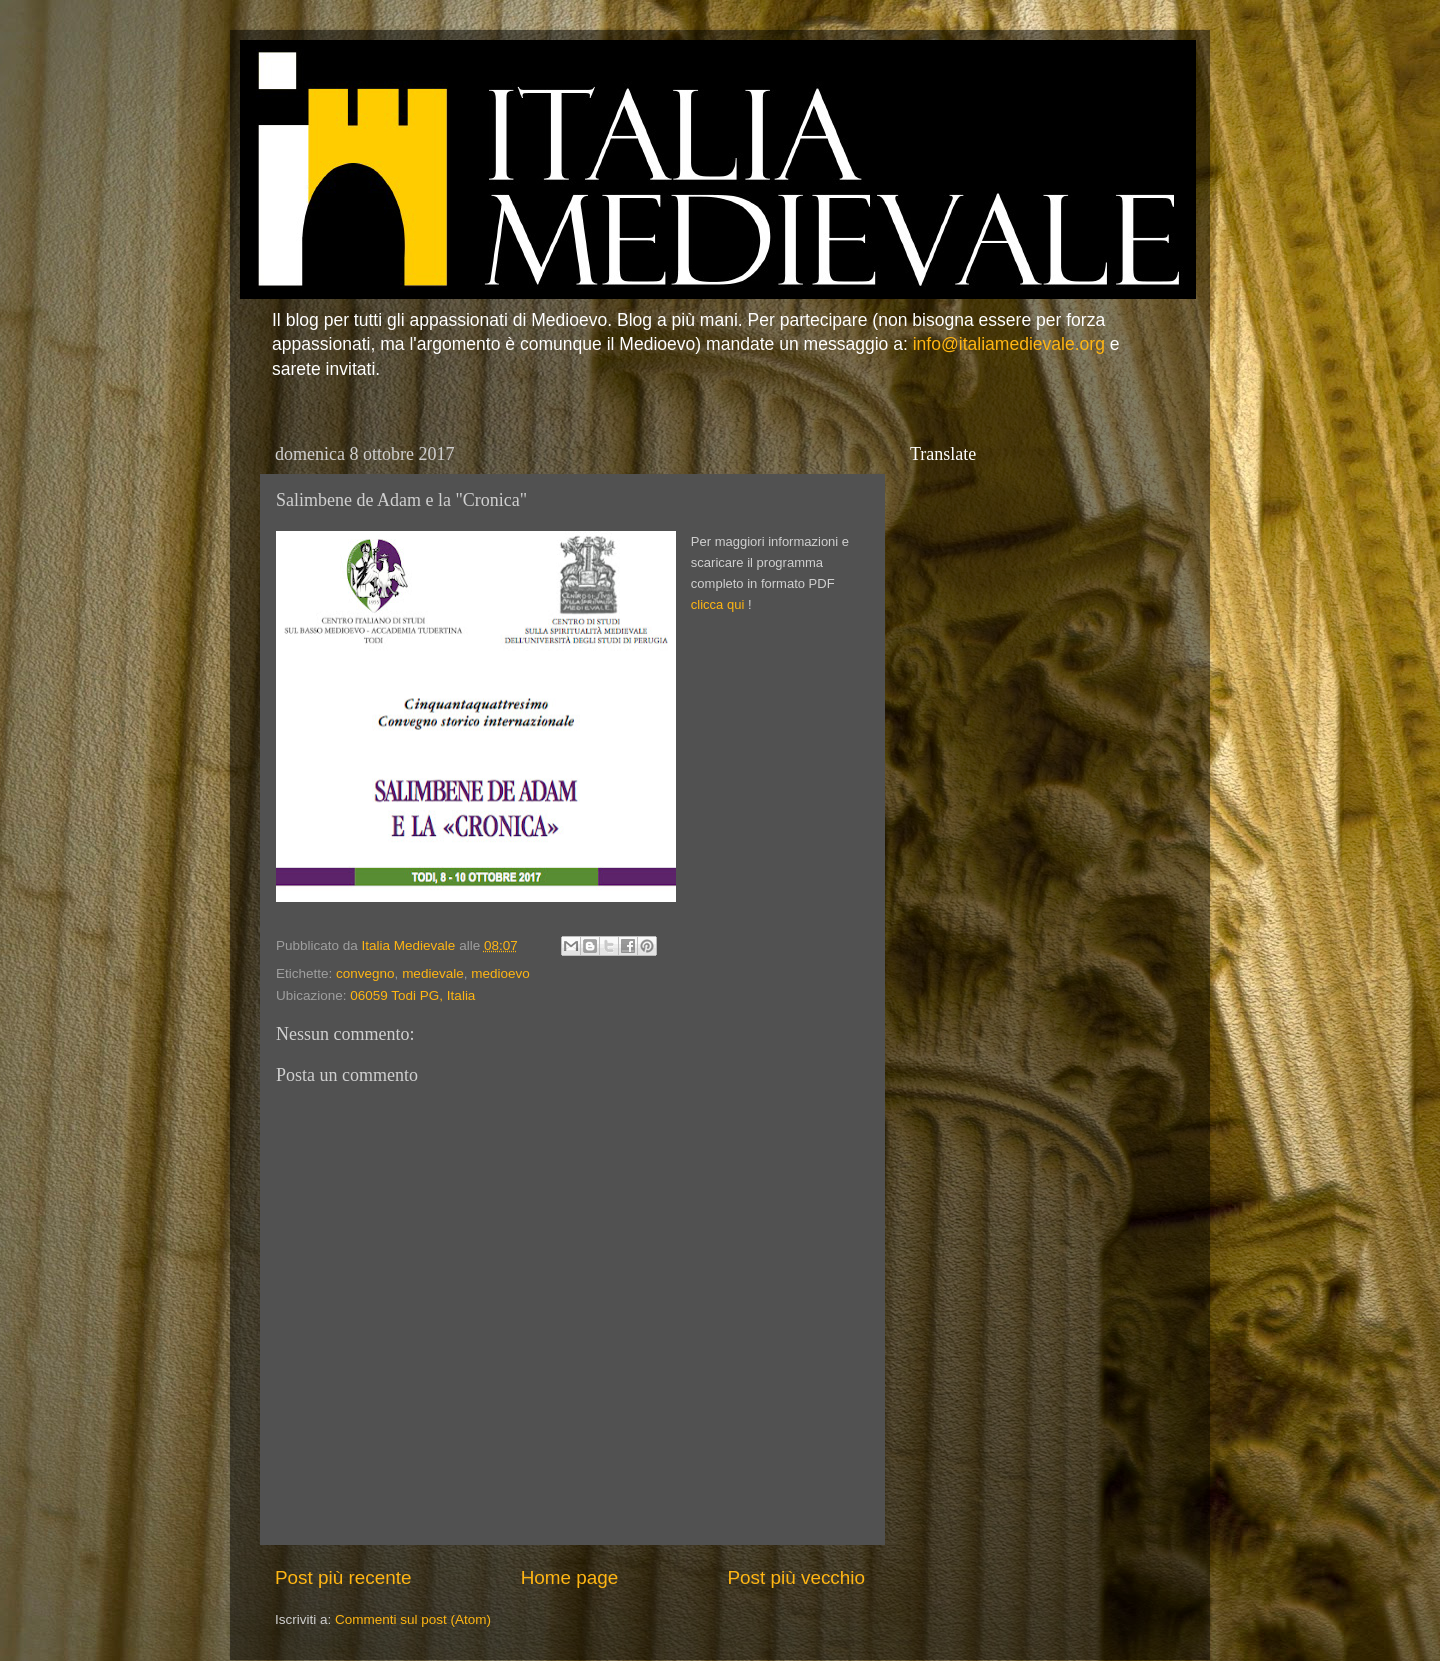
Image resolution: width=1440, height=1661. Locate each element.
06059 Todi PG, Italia (412, 995)
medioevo (500, 973)
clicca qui (717, 604)
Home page (570, 1577)
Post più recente (343, 1577)
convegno (365, 973)
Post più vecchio (796, 1577)
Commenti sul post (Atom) (413, 1619)
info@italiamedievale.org (1009, 344)
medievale (433, 973)
